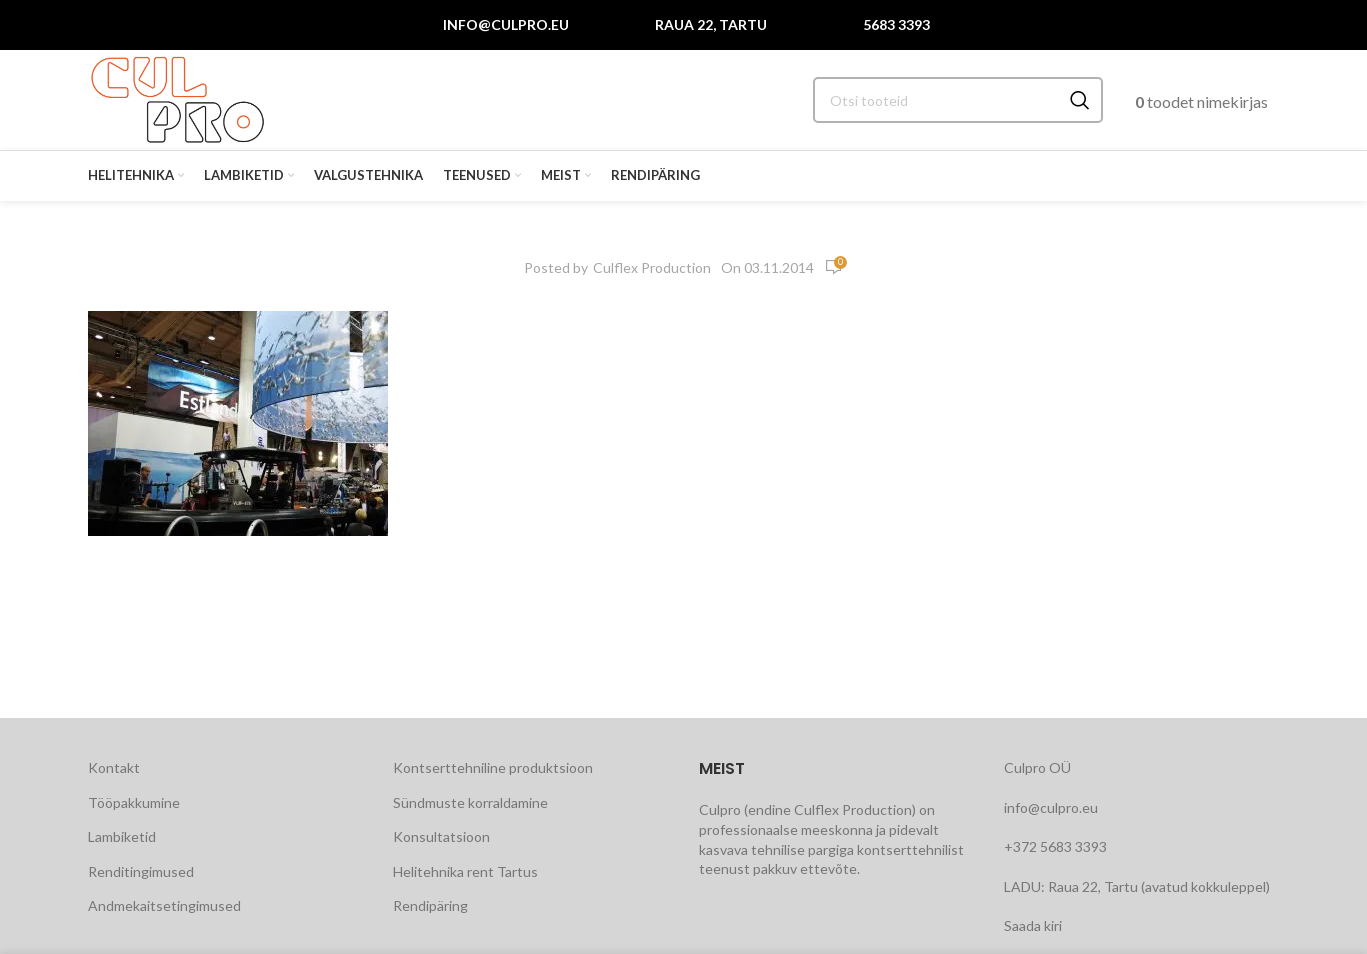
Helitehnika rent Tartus (465, 871)
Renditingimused (141, 871)
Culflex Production (652, 267)
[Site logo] (177, 98)
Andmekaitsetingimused (164, 905)
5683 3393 (896, 24)
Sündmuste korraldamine (470, 802)
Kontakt (114, 767)
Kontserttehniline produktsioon (493, 767)
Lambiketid (122, 836)
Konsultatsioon (441, 836)
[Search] (958, 100)
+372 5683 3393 (1055, 846)
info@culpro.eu (506, 24)
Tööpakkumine (134, 802)
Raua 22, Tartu (711, 24)
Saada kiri (1033, 925)
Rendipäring (430, 905)
